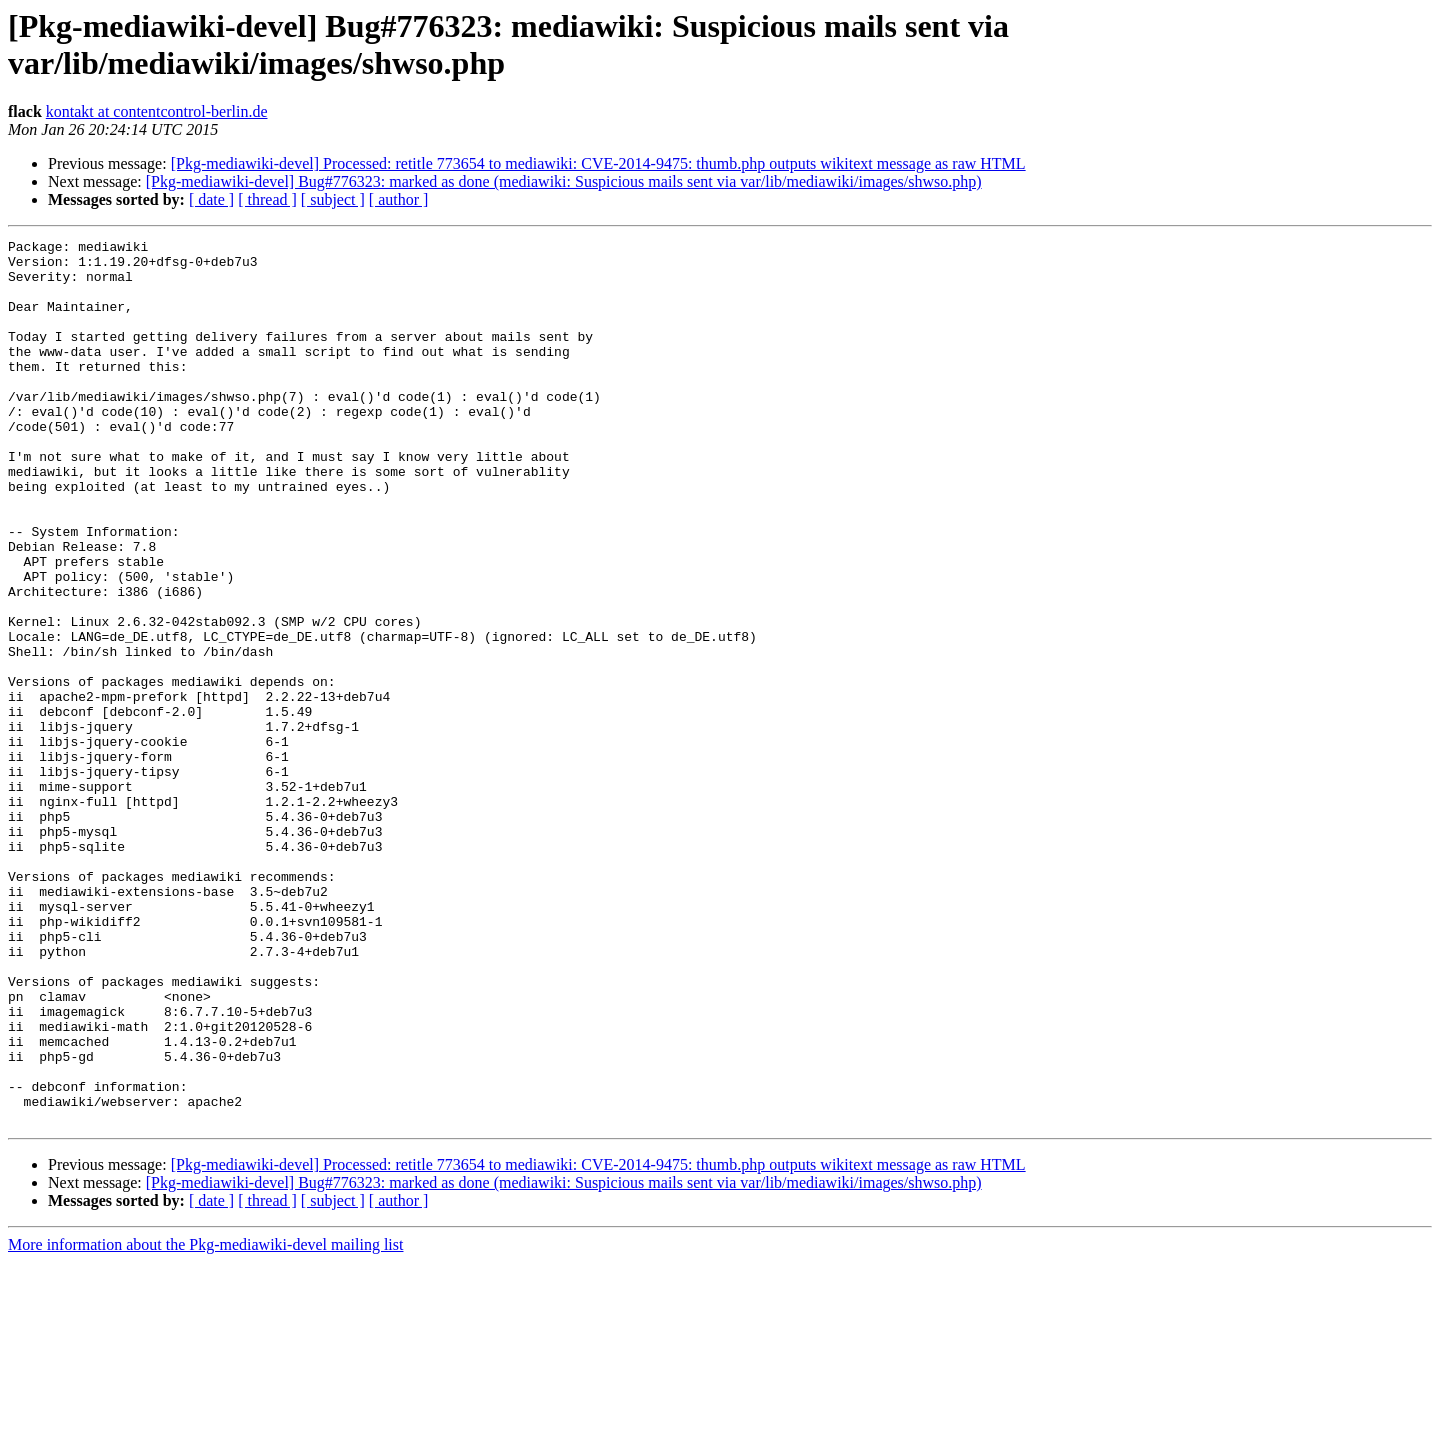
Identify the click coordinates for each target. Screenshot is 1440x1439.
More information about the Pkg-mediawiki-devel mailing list (205, 1421)
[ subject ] (333, 199)
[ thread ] (267, 199)
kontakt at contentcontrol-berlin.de (157, 111)
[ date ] (211, 199)
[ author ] (399, 199)
